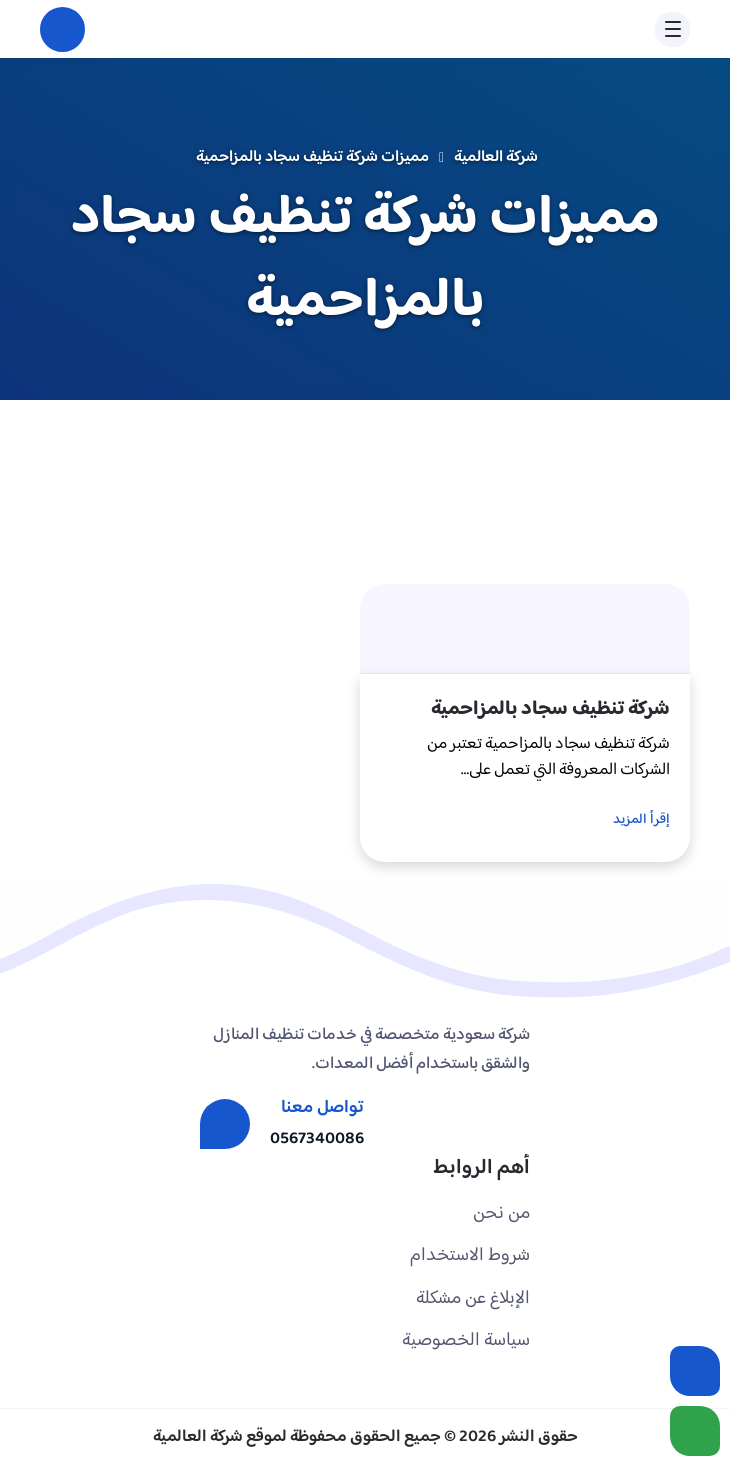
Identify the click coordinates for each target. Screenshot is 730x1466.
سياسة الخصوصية (466, 1340)
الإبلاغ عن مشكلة (473, 1298)
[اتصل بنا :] (695, 1371)
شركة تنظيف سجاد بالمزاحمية (550, 709)
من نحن (501, 1213)
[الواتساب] (695, 1431)
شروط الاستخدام (470, 1255)
